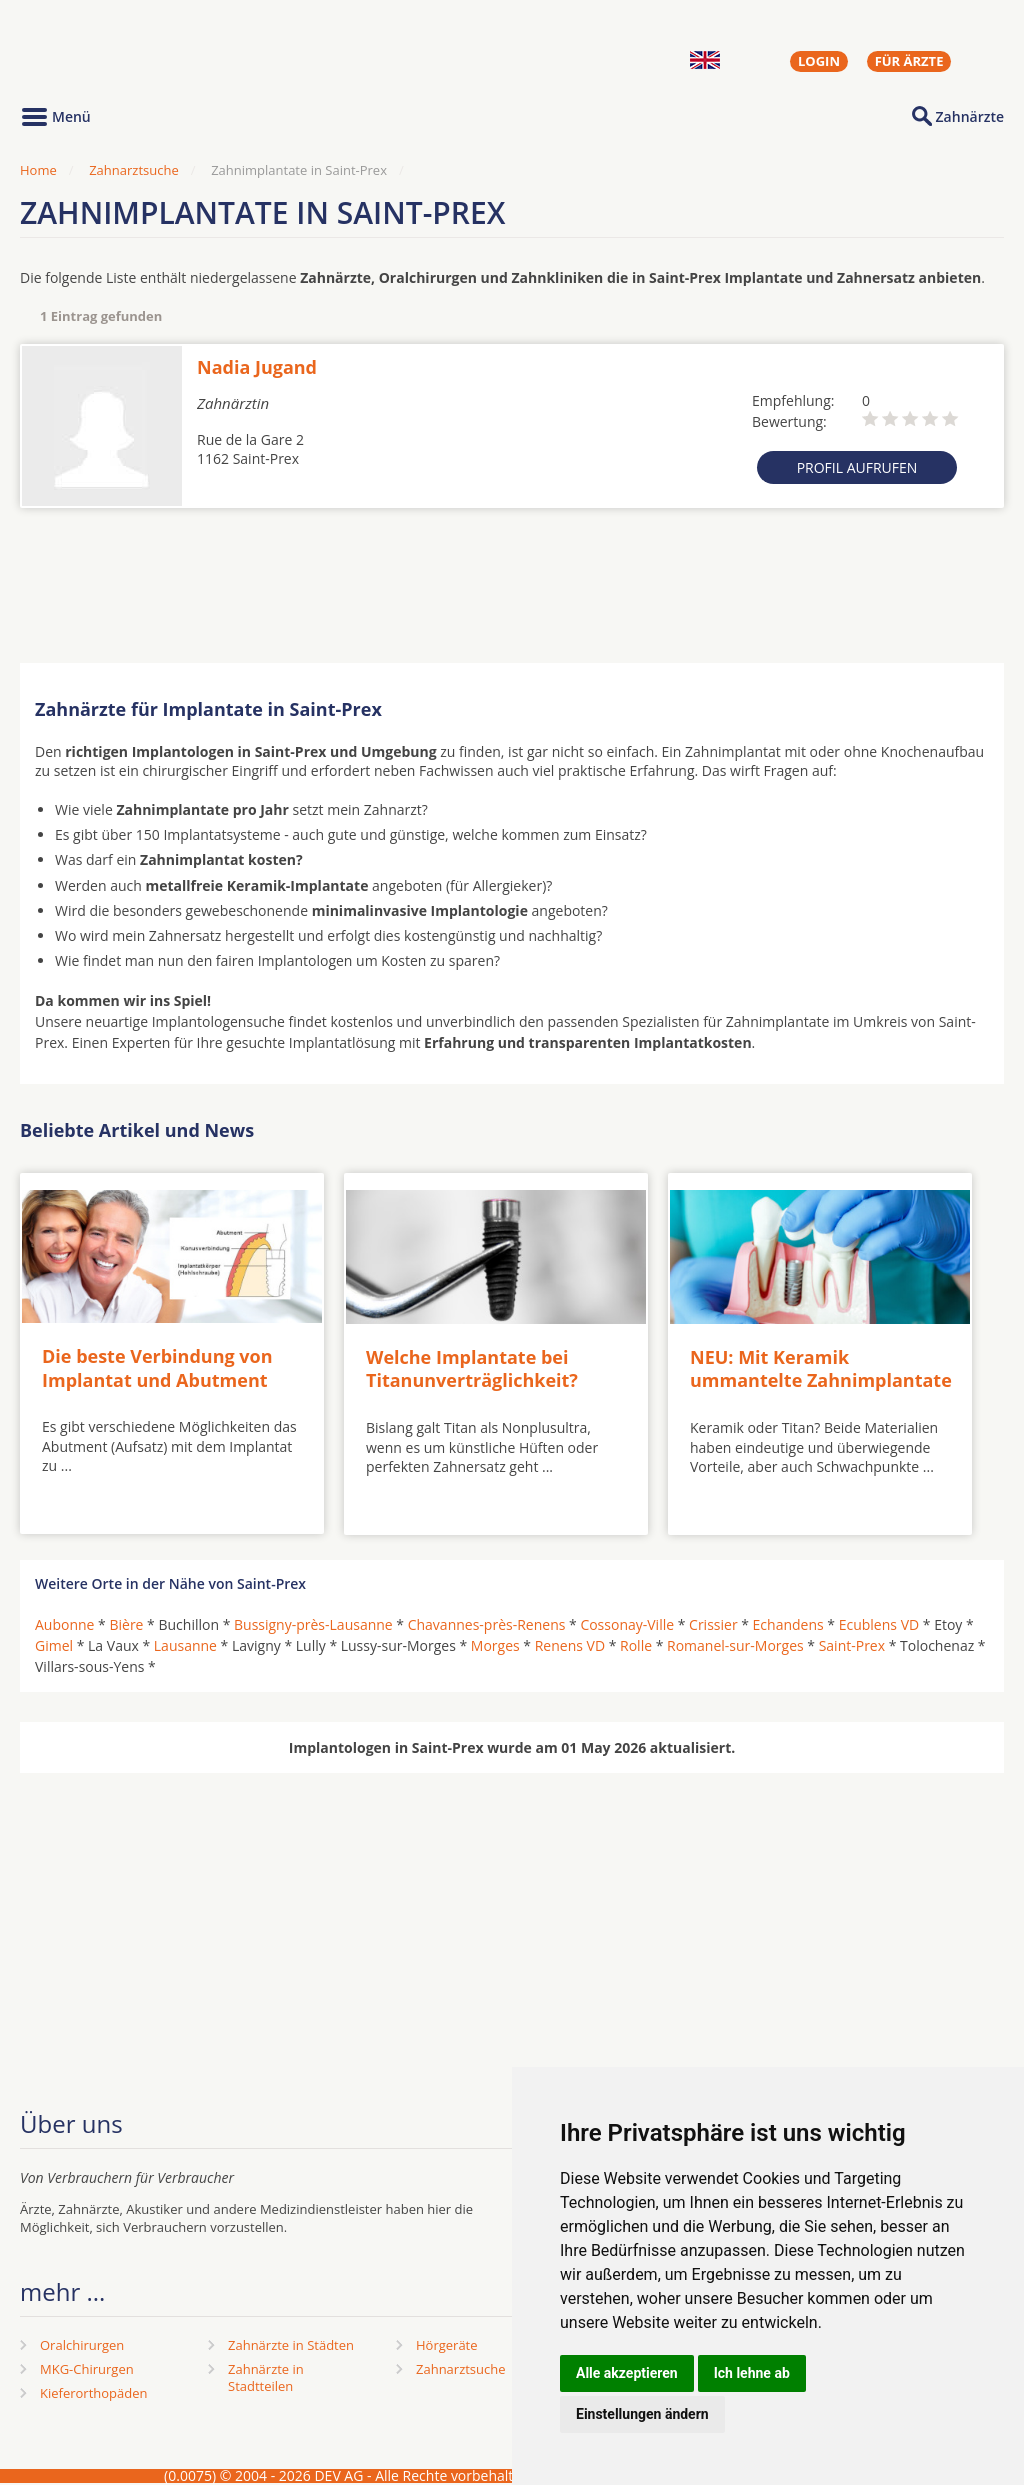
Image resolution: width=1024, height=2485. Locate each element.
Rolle (636, 1645)
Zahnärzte (970, 116)
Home (38, 170)
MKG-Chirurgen (87, 2369)
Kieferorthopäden (94, 2393)
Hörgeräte (447, 2345)
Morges (495, 1645)
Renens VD (570, 1645)
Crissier (713, 1624)
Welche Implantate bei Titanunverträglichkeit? (472, 1368)
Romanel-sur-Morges (735, 1645)
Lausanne (185, 1645)
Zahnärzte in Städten (291, 2345)
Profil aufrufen (857, 467)
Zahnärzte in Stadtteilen (266, 2377)
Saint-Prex (852, 1645)
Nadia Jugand (257, 367)
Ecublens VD (879, 1624)
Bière (126, 1624)
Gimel (54, 1645)
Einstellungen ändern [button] (642, 2414)
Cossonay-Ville (627, 1624)
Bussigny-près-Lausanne (313, 1624)
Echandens (788, 1624)
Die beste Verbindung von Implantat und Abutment (157, 1367)
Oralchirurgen (82, 2345)
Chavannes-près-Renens (487, 1624)
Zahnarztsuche (134, 170)
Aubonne (64, 1624)
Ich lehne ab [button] (752, 2373)
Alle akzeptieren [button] (627, 2373)
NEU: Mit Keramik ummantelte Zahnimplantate (821, 1368)
